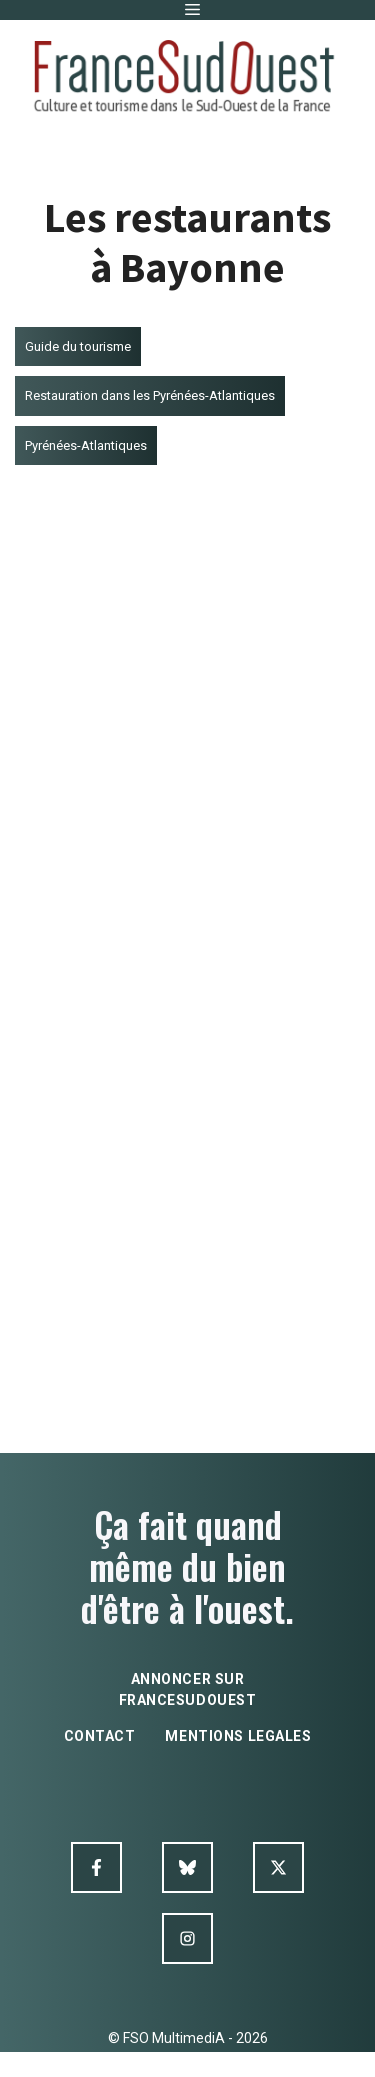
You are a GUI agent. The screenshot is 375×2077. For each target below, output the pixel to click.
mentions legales (238, 1736)
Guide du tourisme (78, 346)
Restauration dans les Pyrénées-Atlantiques (150, 395)
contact (100, 1736)
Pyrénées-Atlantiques (86, 445)
